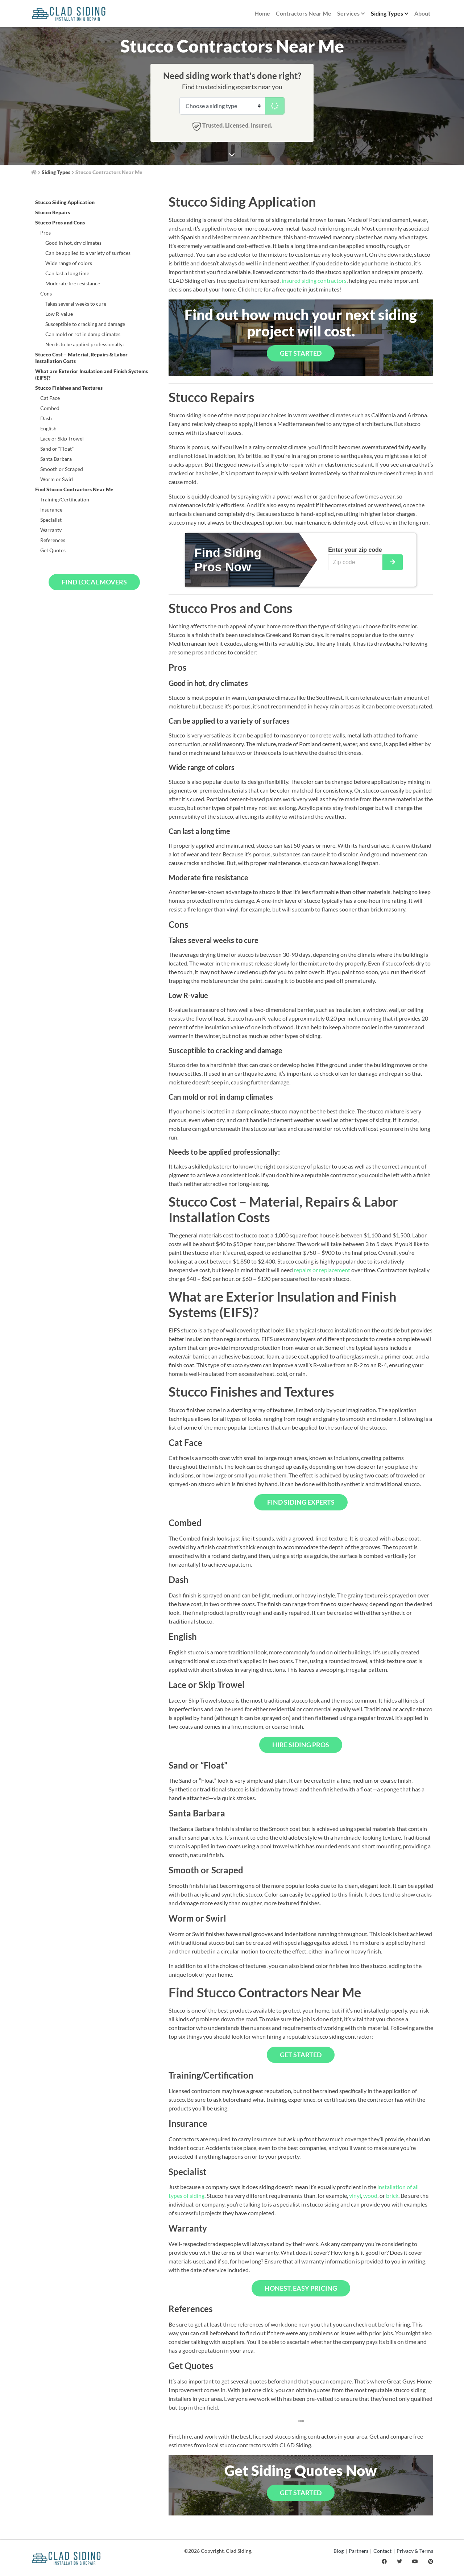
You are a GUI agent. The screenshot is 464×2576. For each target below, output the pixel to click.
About (422, 13)
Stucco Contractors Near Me (108, 172)
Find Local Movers (94, 582)
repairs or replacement (322, 1269)
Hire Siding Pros (300, 1745)
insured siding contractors (314, 280)
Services (351, 13)
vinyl (355, 2195)
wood (370, 2195)
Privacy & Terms (415, 2551)
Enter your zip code (355, 550)
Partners (358, 2551)
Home (262, 13)
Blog (339, 2551)
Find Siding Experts (301, 1502)
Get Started (301, 353)
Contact (382, 2551)
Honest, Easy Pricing (301, 2288)
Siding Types (390, 13)
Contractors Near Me (303, 13)
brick (392, 2195)
